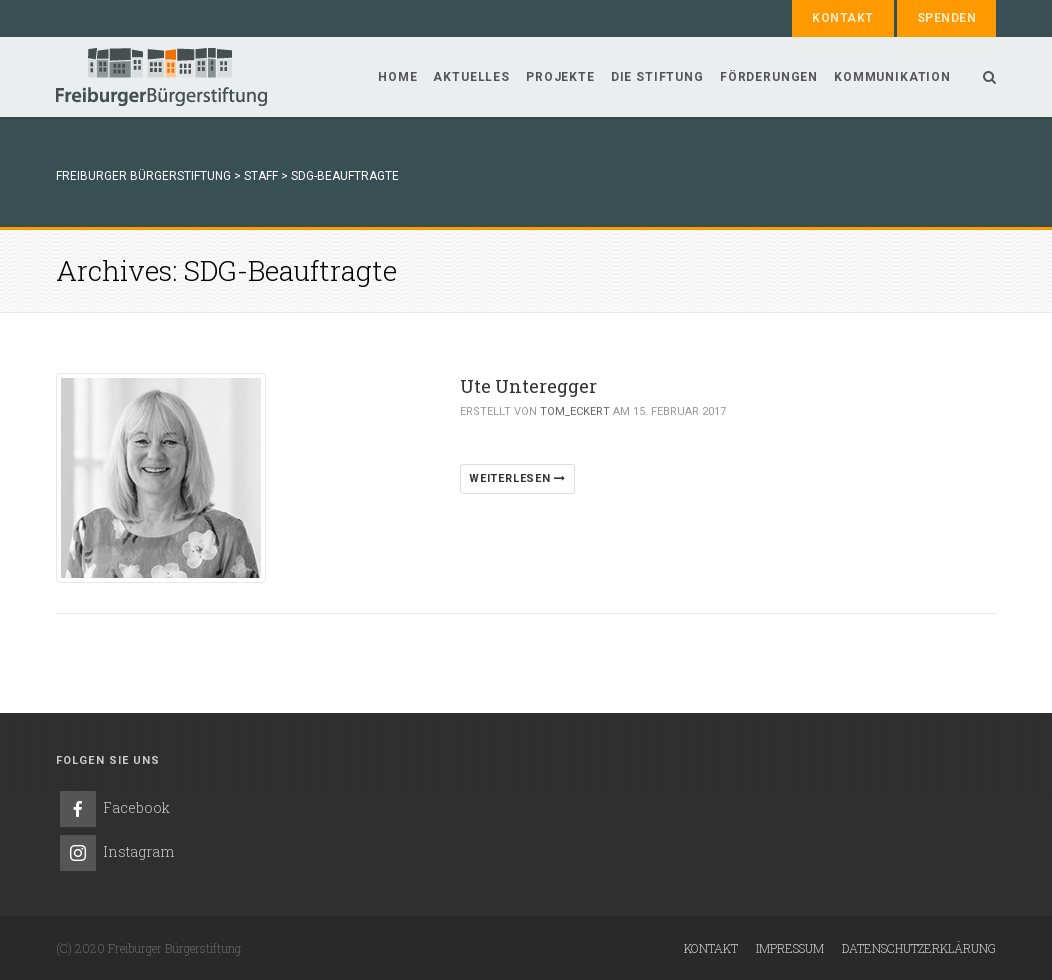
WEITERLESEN (517, 478)
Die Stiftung (657, 77)
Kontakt (842, 18)
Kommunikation (892, 77)
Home (397, 77)
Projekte (560, 77)
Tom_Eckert (575, 411)
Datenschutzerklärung (919, 948)
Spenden (946, 18)
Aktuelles (471, 77)
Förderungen (769, 77)
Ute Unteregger (528, 386)
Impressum (790, 948)
